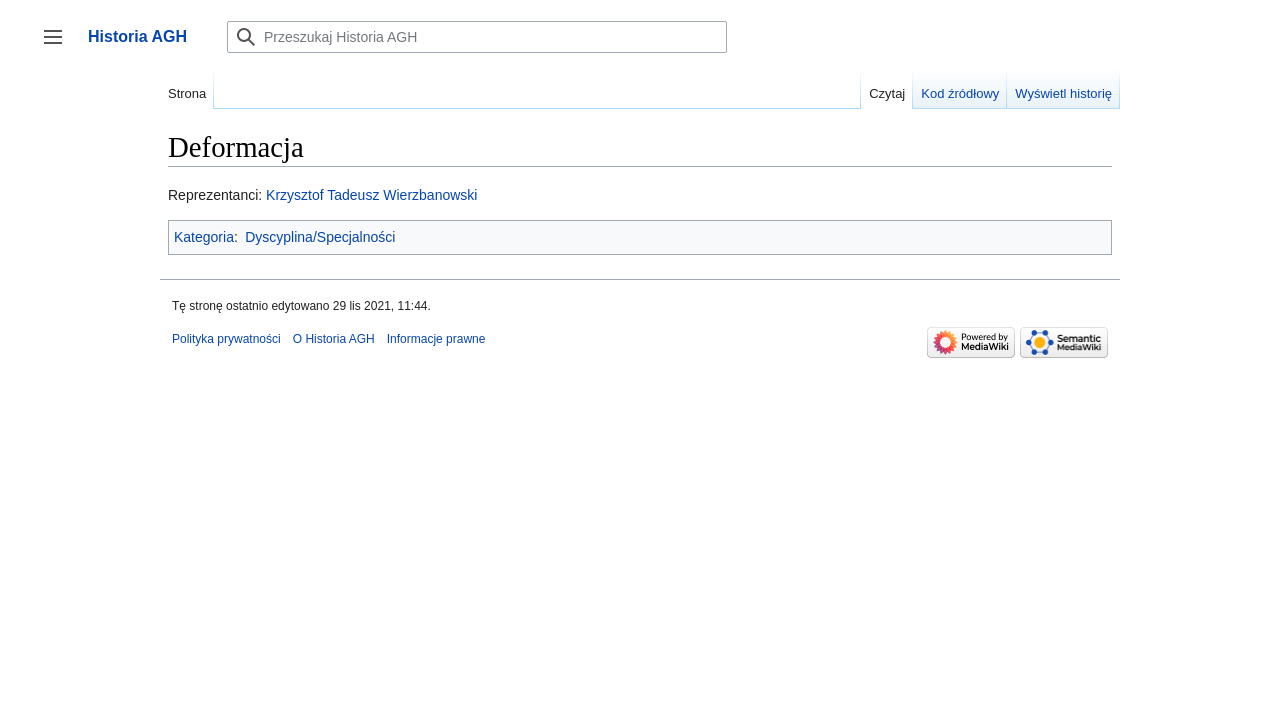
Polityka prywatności (226, 339)
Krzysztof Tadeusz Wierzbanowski (371, 195)
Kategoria (204, 237)
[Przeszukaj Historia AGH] (477, 37)
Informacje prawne (436, 339)
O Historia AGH (334, 339)
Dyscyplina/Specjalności (320, 237)
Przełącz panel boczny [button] (59, 46)
